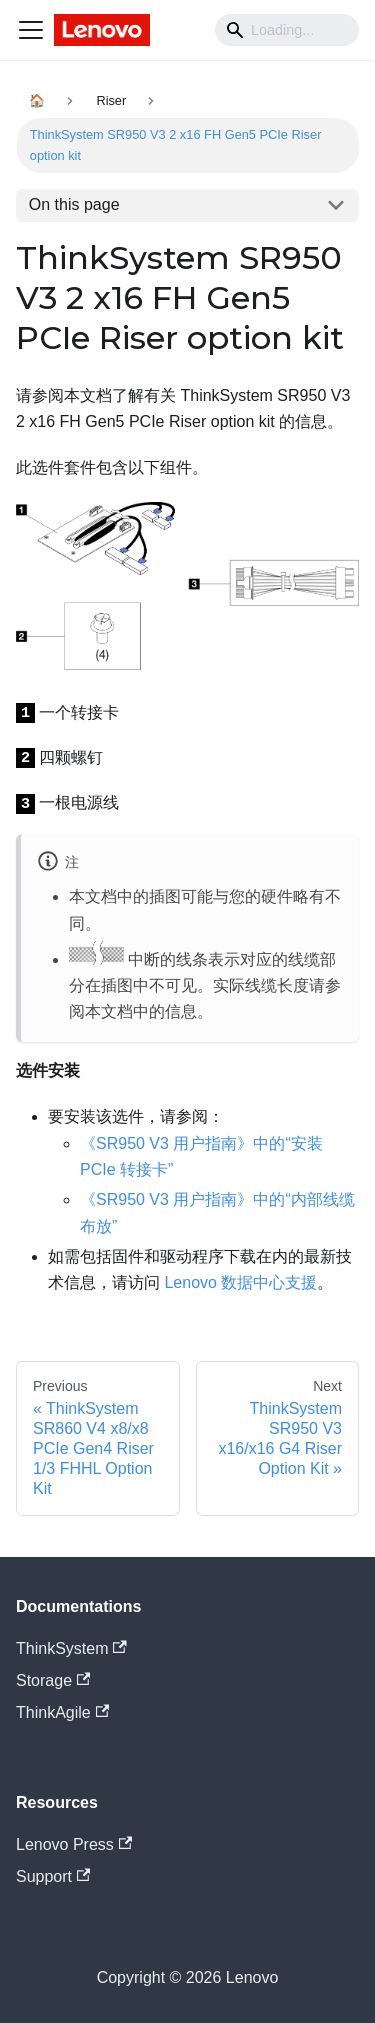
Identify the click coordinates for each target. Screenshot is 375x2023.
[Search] (287, 30)
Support (53, 1876)
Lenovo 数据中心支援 (240, 1282)
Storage (53, 1680)
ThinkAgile (62, 1712)
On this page (74, 204)
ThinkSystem (71, 1648)
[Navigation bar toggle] (31, 30)
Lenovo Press (74, 1844)
